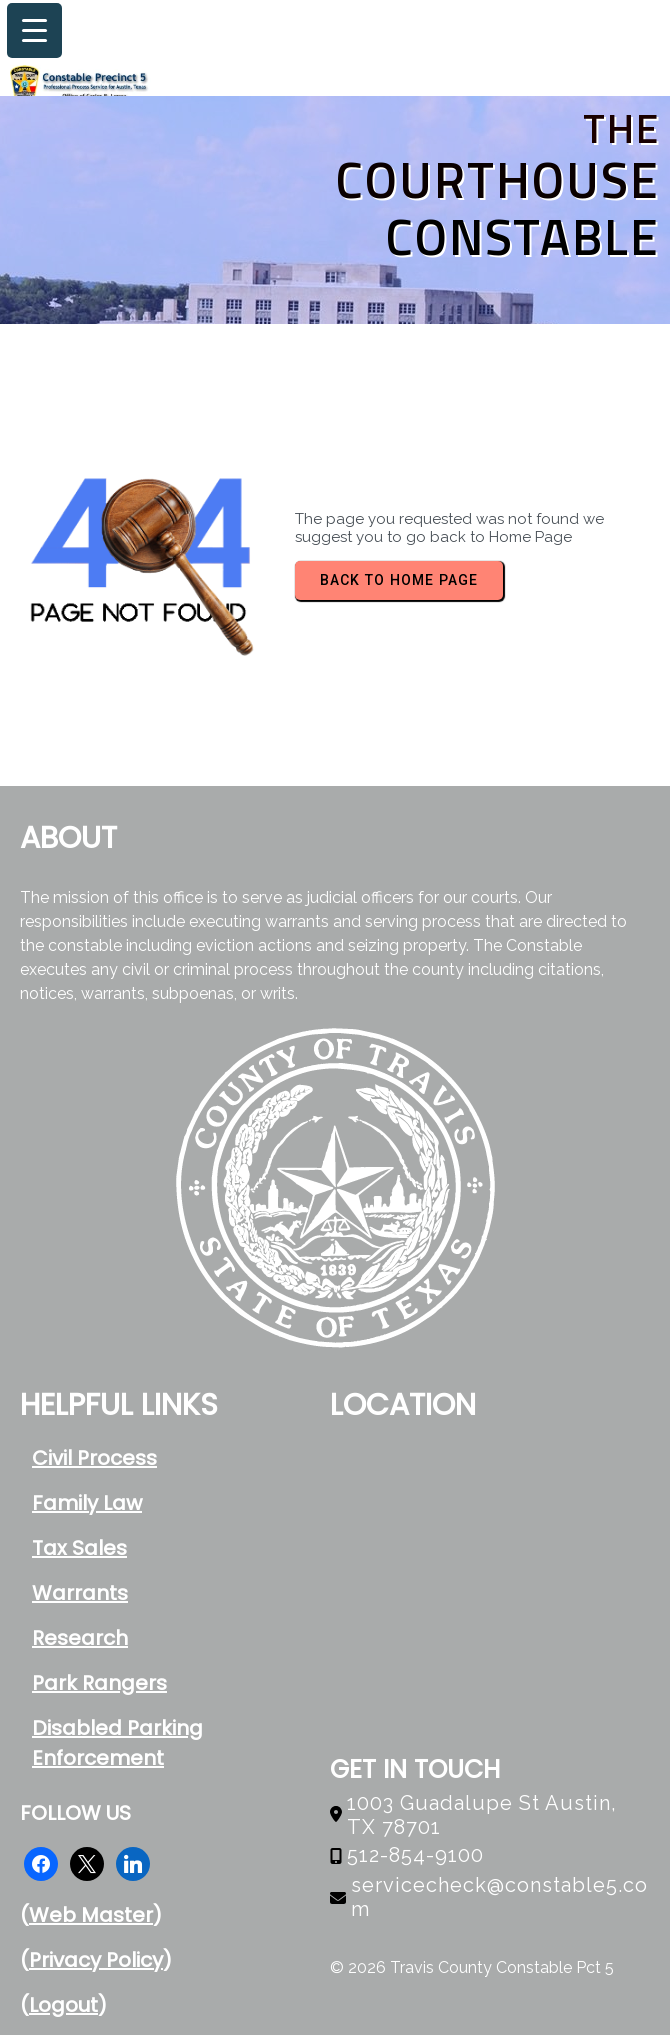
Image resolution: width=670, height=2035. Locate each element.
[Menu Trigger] (34, 30)
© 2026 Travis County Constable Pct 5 (472, 1967)
